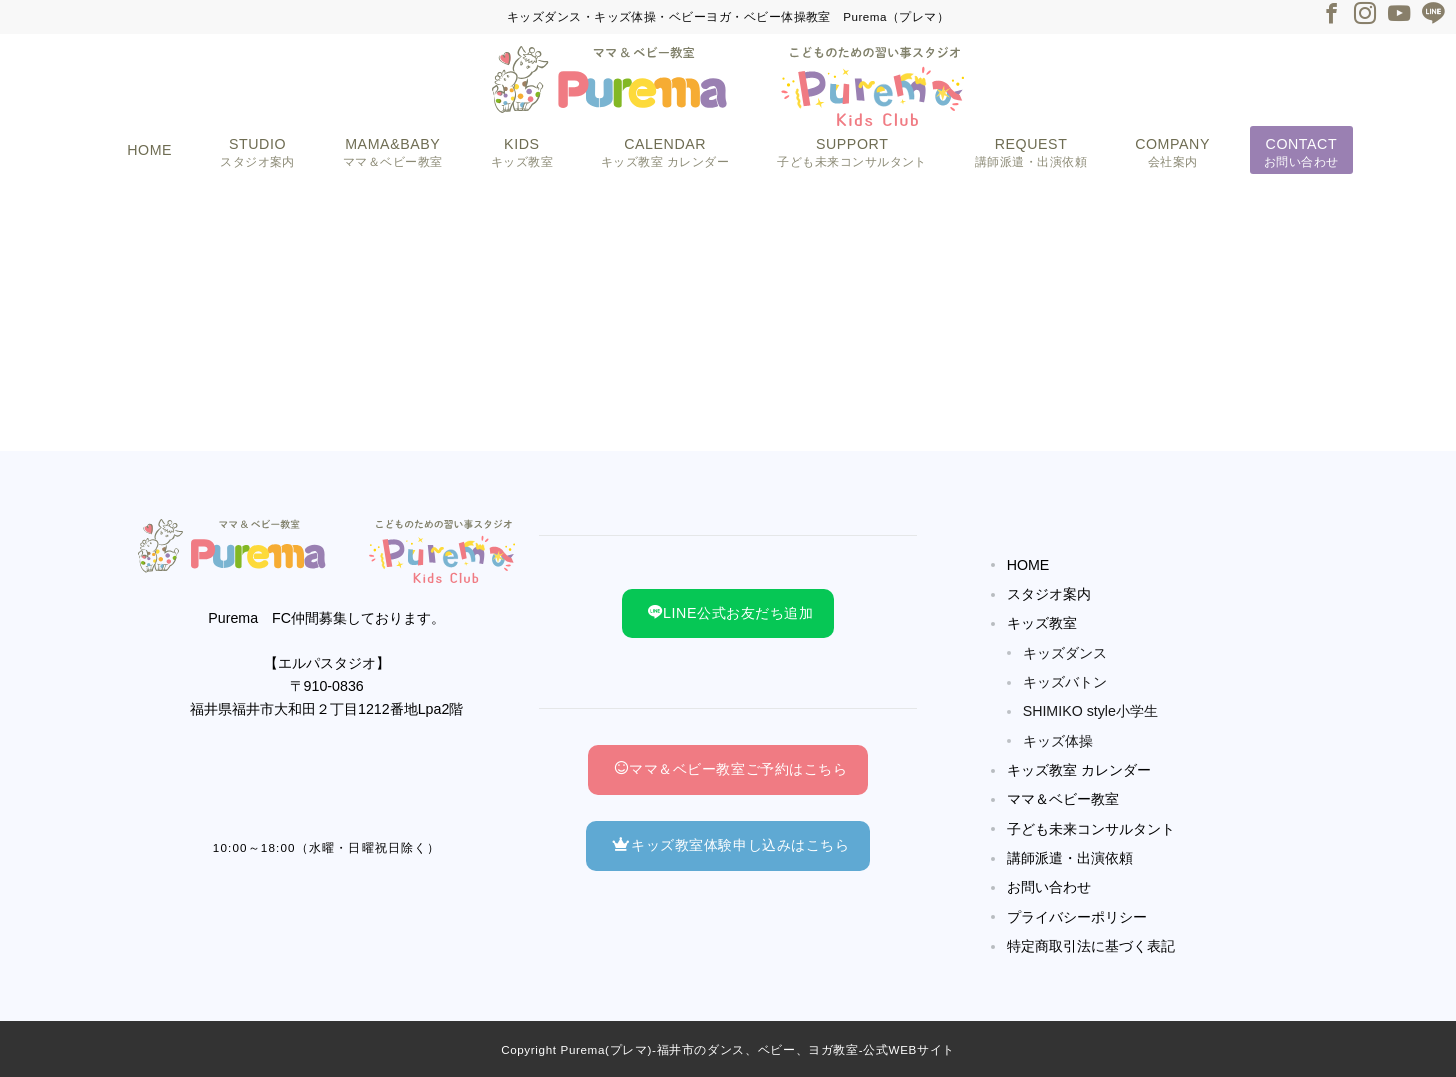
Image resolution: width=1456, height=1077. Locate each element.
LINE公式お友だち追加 (730, 613)
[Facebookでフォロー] (1331, 15)
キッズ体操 (1058, 741)
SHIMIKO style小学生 (1090, 711)
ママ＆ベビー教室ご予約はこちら (730, 769)
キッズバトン (1065, 682)
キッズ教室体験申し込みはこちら (730, 845)
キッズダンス (1065, 653)
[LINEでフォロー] (1433, 15)
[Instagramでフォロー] (1365, 15)
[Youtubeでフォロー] (1399, 15)
